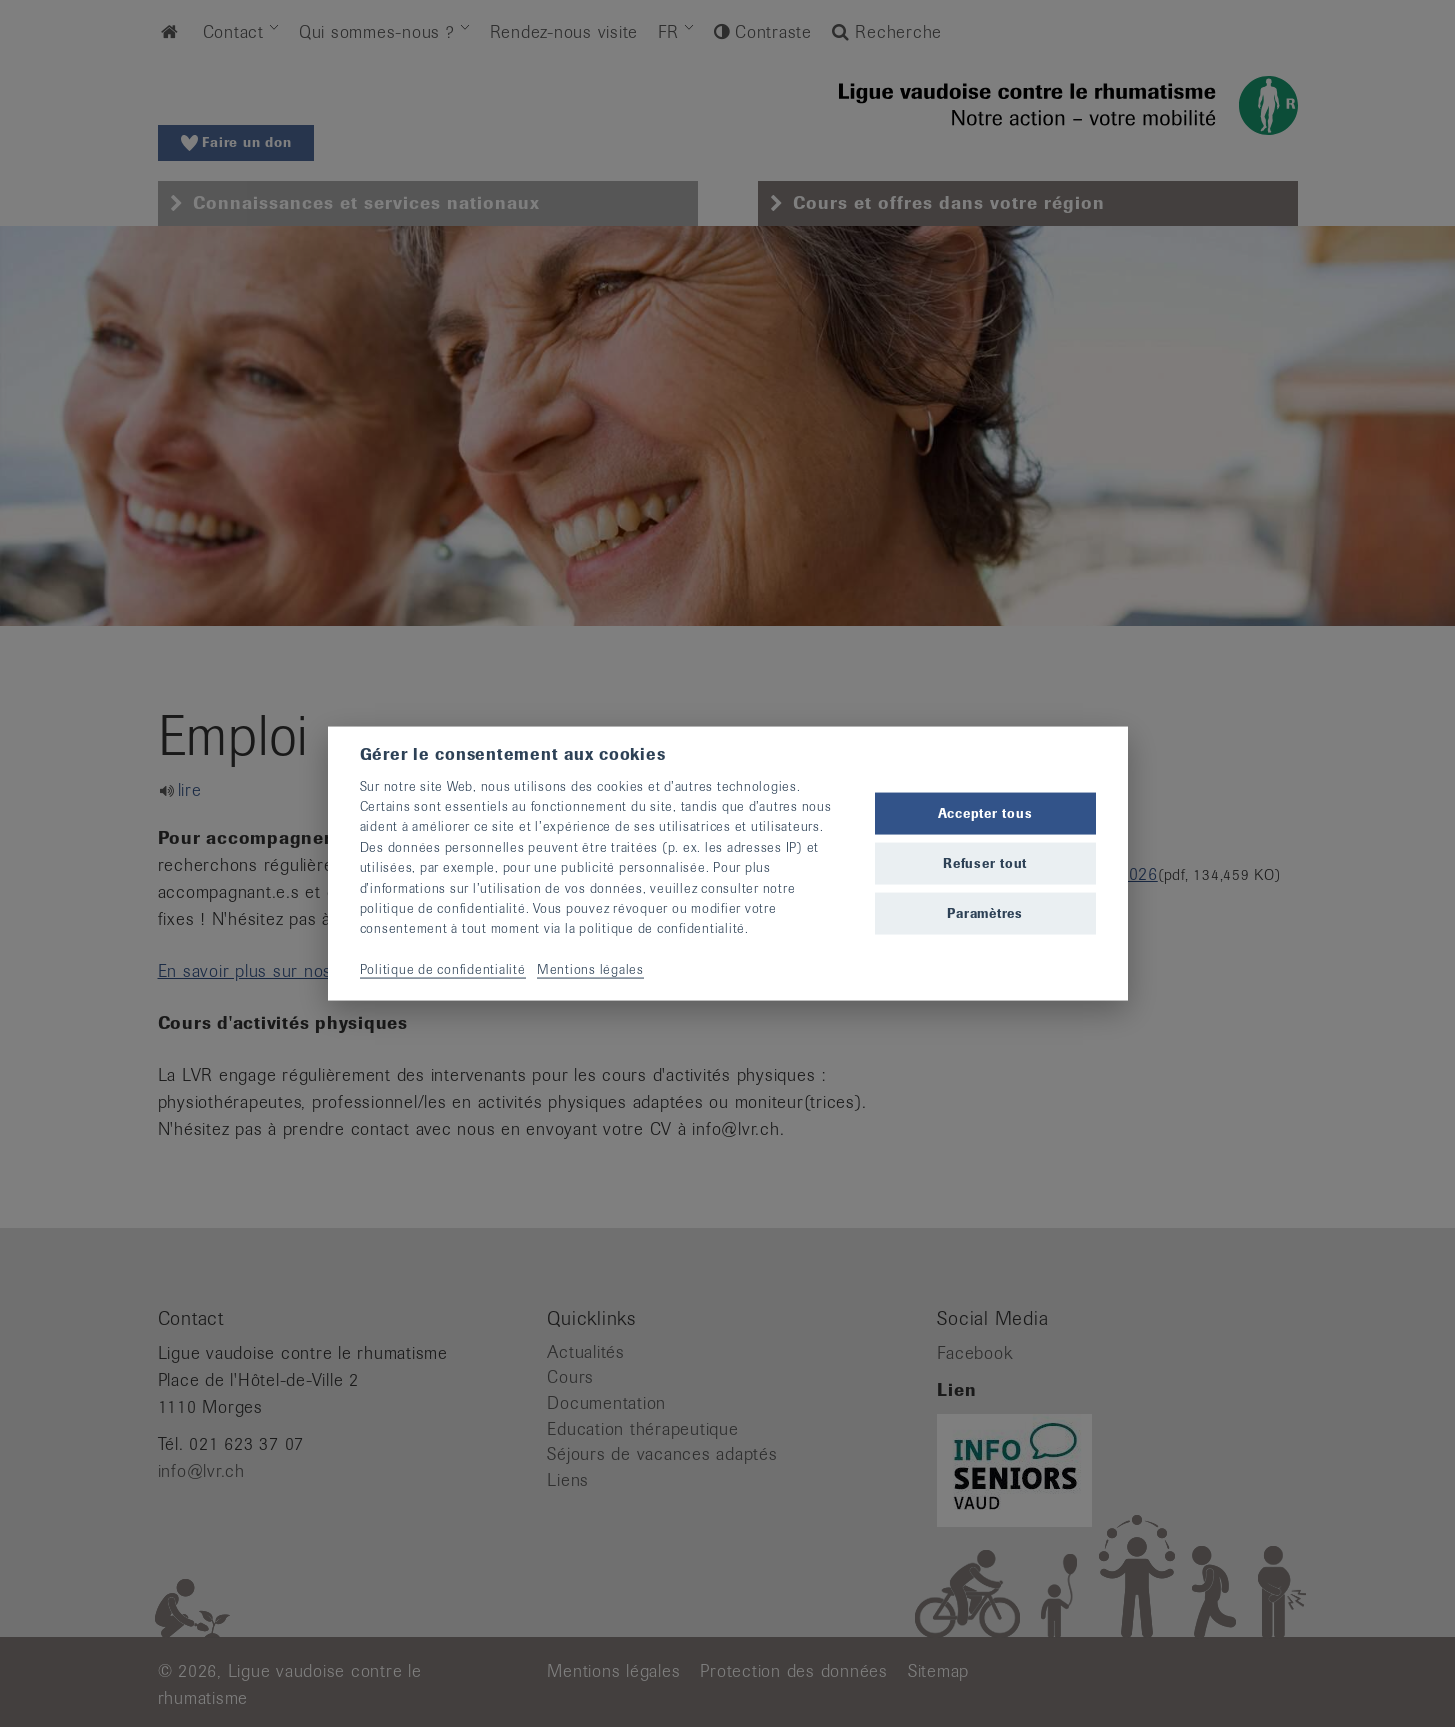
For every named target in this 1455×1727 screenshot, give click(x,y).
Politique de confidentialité (443, 969)
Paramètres (985, 913)
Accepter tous (985, 812)
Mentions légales (590, 969)
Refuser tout (985, 863)
